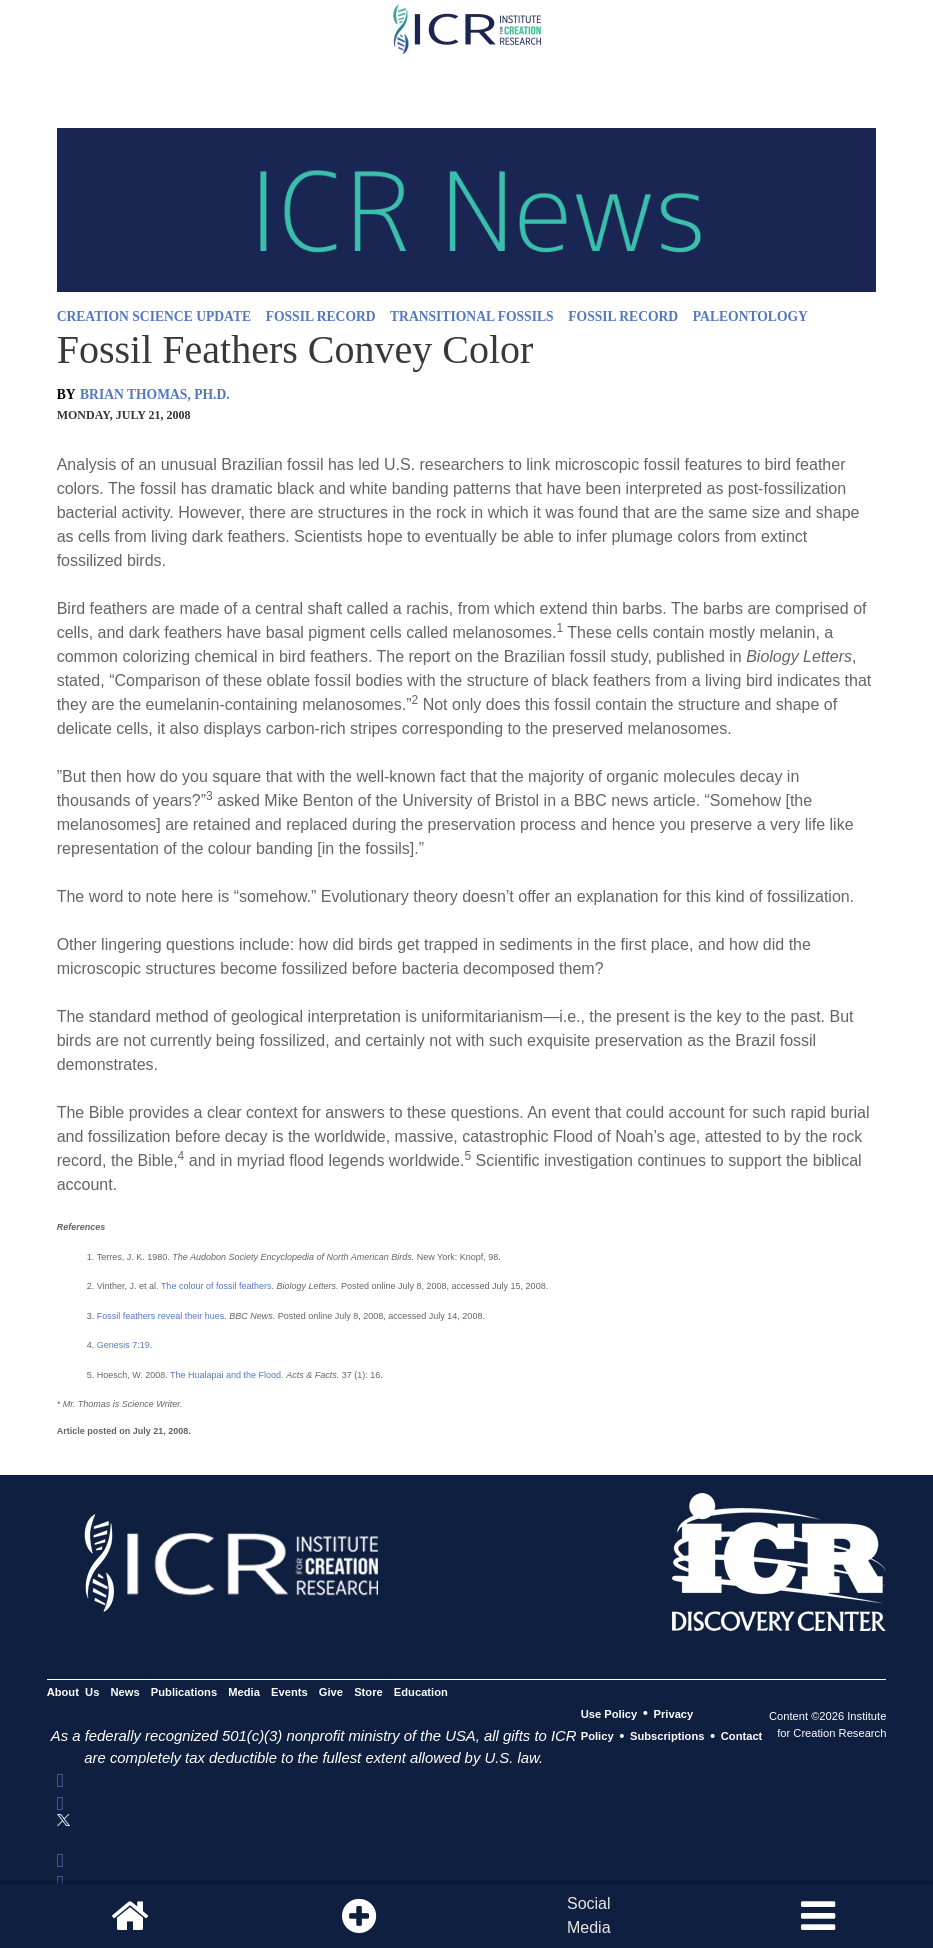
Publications (184, 1692)
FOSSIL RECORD (321, 316)
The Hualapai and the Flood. (227, 1375)
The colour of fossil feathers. (217, 1286)
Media (244, 1692)
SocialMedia (589, 1915)
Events (289, 1692)
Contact (742, 1737)
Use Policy (609, 1714)
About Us (73, 1692)
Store (368, 1692)
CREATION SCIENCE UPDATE (154, 316)
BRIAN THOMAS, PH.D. (155, 394)
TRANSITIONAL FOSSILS (472, 316)
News (125, 1692)
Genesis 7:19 (123, 1345)
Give (331, 1692)
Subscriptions (667, 1737)
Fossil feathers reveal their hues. (162, 1316)
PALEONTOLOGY (750, 316)
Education (421, 1692)
